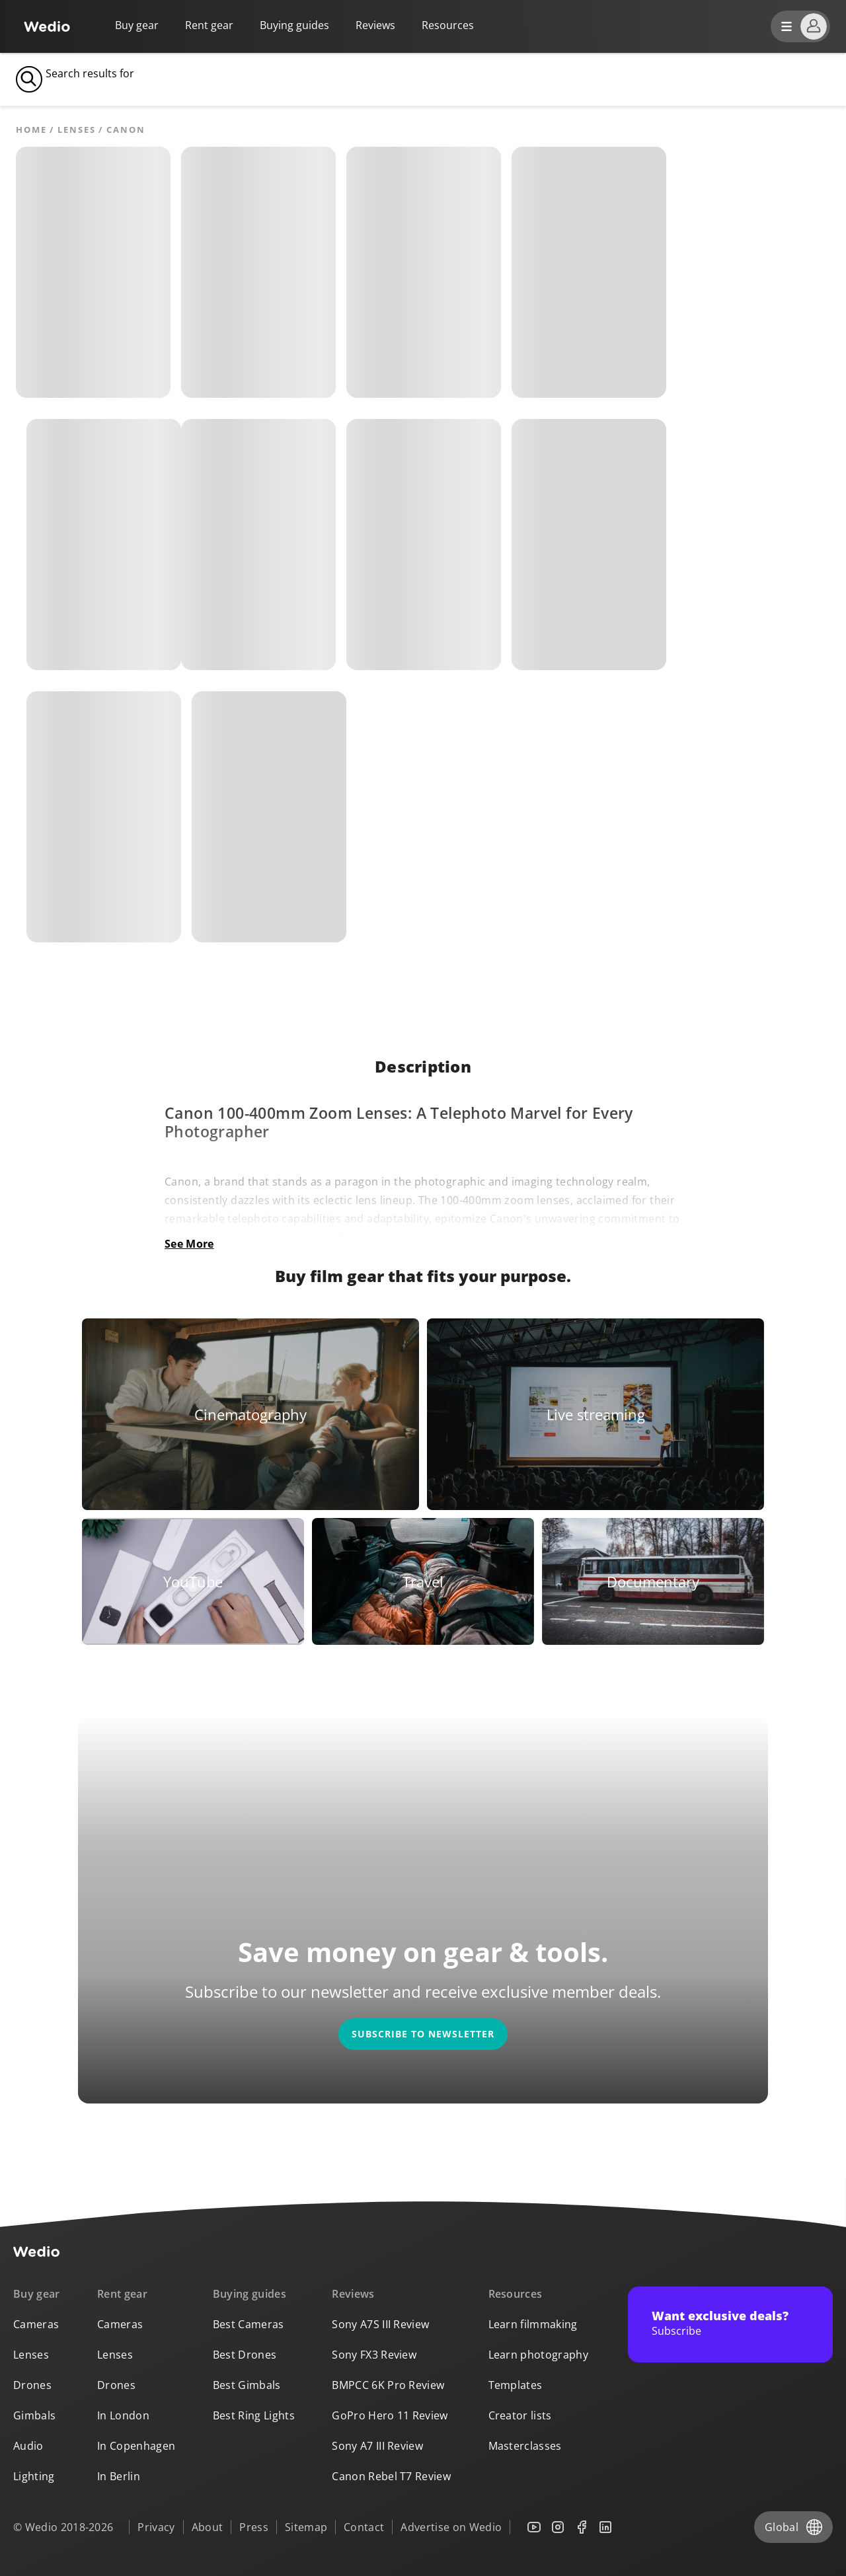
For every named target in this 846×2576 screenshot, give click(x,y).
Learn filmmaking (533, 2324)
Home (31, 129)
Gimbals (34, 2415)
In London (123, 2415)
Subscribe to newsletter (423, 2033)
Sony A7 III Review (377, 2446)
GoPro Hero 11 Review (389, 2415)
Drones (32, 2385)
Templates (515, 2385)
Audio (28, 2446)
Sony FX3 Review (374, 2354)
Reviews (375, 25)
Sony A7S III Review (380, 2324)
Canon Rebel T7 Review (391, 2476)
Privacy (155, 2527)
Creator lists (520, 2415)
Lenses (76, 129)
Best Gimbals (247, 2385)
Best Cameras (248, 2324)
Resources (515, 2294)
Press (253, 2527)
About (207, 2527)
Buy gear (137, 25)
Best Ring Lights (254, 2415)
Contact (364, 2527)
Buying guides (294, 25)
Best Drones (245, 2354)
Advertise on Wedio (451, 2527)
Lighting (34, 2476)
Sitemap (306, 2527)
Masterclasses (525, 2446)
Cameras (36, 2324)
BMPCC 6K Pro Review (388, 2385)
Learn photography (538, 2354)
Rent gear (209, 25)
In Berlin (118, 2476)
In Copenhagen (136, 2446)
